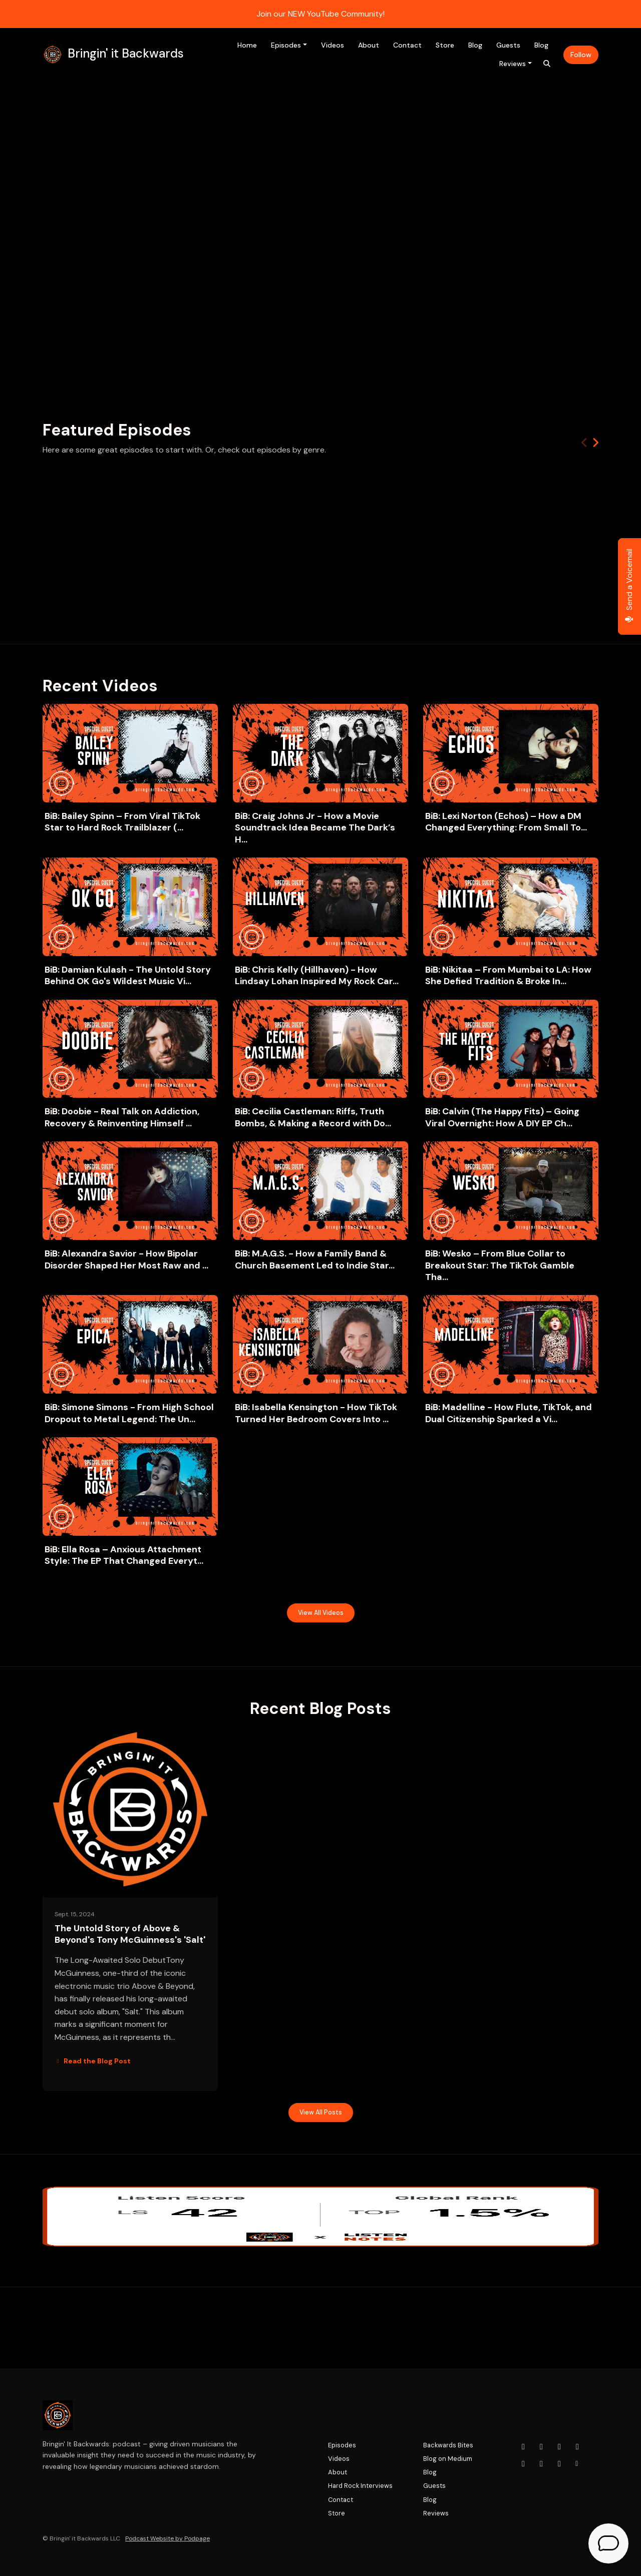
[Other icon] (578, 2463)
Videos (332, 45)
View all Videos (321, 1613)
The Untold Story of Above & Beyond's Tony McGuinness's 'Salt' (130, 1934)
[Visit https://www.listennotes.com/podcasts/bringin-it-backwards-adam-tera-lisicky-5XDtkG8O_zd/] (320, 2217)
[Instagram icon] (541, 2446)
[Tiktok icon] (541, 2463)
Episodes (286, 45)
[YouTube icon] (523, 2446)
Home (247, 45)
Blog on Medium (447, 2458)
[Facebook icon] (559, 2446)
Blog (475, 45)
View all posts (320, 2112)
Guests (508, 45)
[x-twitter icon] (577, 2446)
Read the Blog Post (93, 2060)
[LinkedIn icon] (523, 2463)
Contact (407, 45)
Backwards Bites (448, 2445)
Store (445, 45)
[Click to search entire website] (547, 64)
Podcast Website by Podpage (167, 2538)
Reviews (512, 63)
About (368, 45)
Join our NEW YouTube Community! (320, 14)
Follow (580, 54)
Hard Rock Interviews (360, 2485)
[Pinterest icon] (559, 2463)
